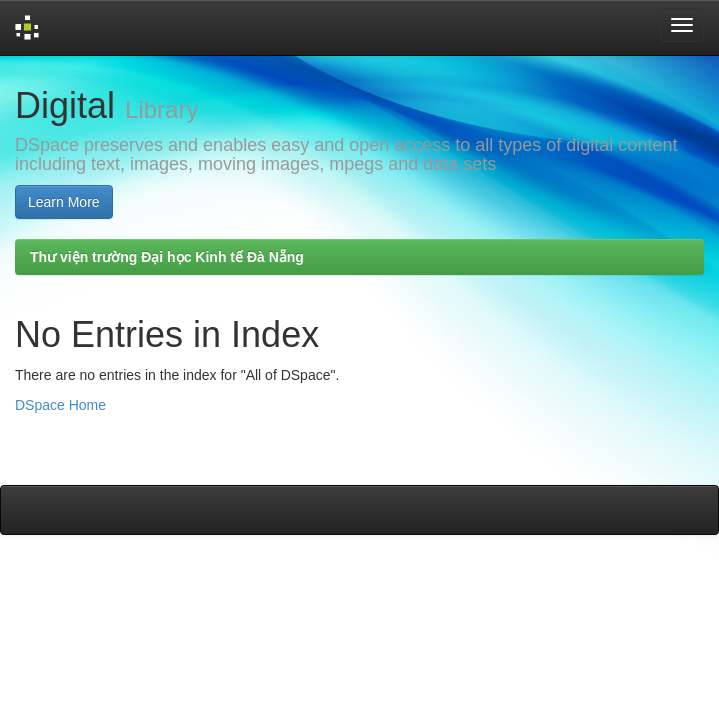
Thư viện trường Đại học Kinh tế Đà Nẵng (167, 257)
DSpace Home (60, 405)
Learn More (64, 202)
